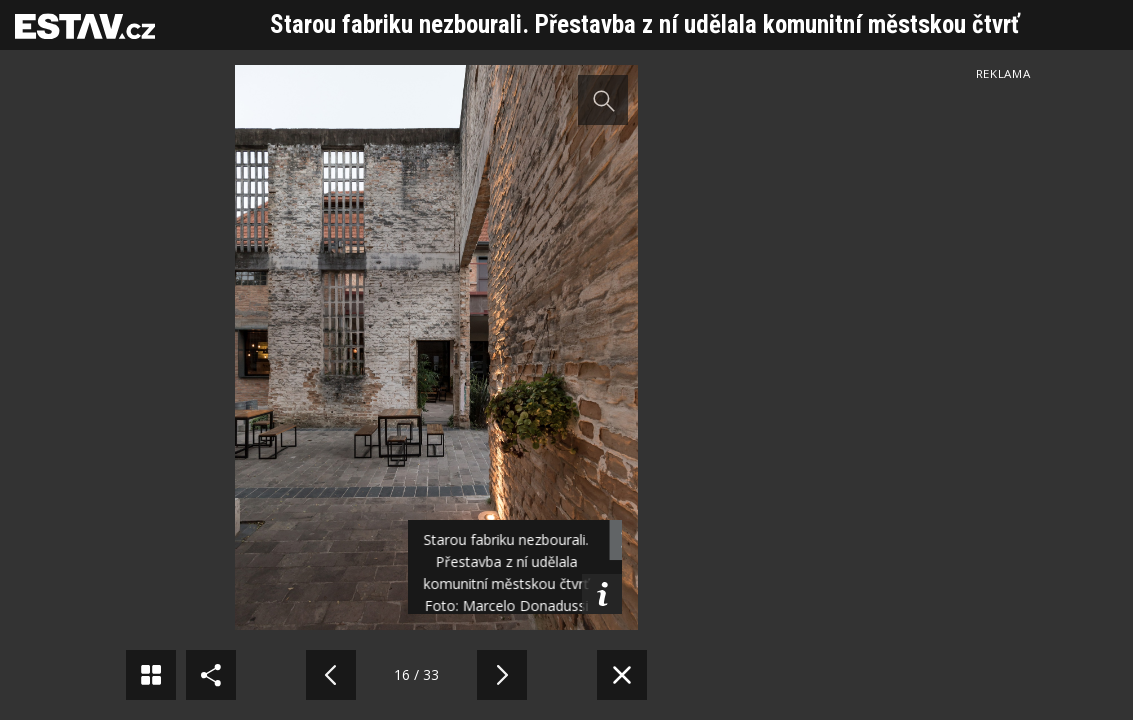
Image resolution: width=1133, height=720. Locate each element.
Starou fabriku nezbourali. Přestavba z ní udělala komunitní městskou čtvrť (644, 24)
